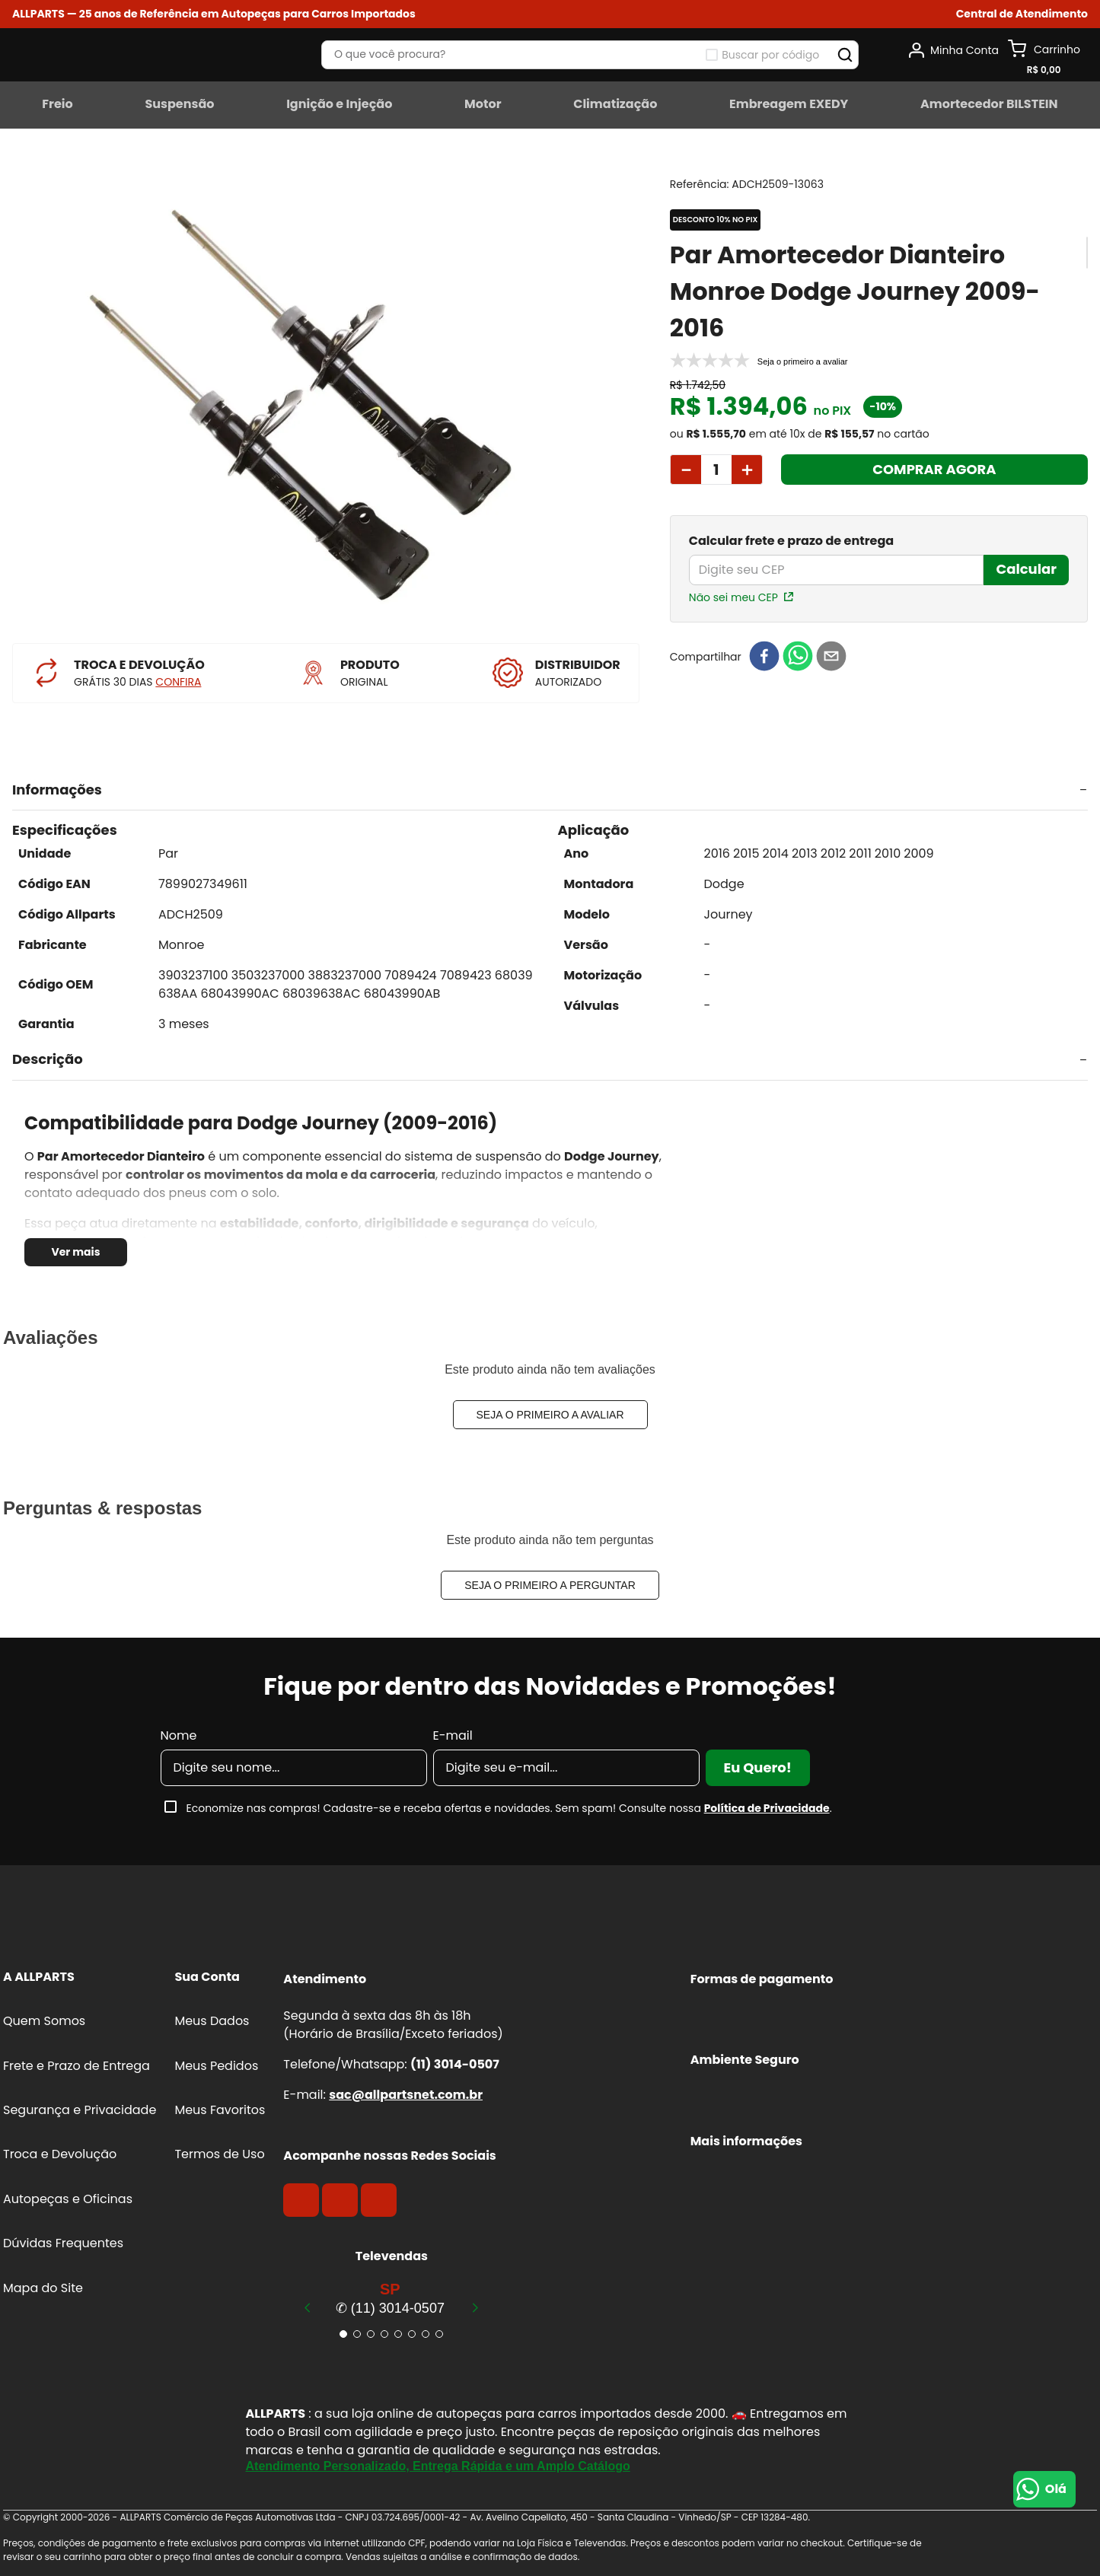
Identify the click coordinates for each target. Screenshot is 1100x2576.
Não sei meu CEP (733, 597)
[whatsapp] (798, 657)
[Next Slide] (475, 2307)
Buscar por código (770, 55)
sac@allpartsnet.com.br (406, 2094)
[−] (685, 469)
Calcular (1026, 568)
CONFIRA (178, 681)
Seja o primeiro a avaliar (550, 1415)
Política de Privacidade (767, 1808)
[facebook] (764, 657)
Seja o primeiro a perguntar (550, 1585)
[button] (1022, 14)
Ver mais (75, 1251)
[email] (831, 657)
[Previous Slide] (307, 2307)
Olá (1056, 2489)
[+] (747, 469)
